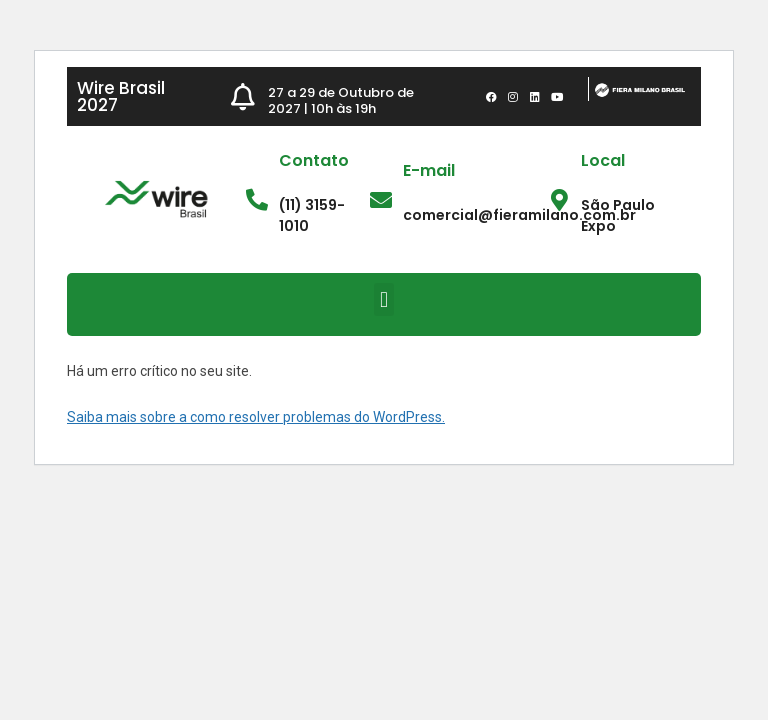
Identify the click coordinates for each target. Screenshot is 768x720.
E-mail (429, 170)
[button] (383, 299)
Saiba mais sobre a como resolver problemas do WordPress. (256, 417)
